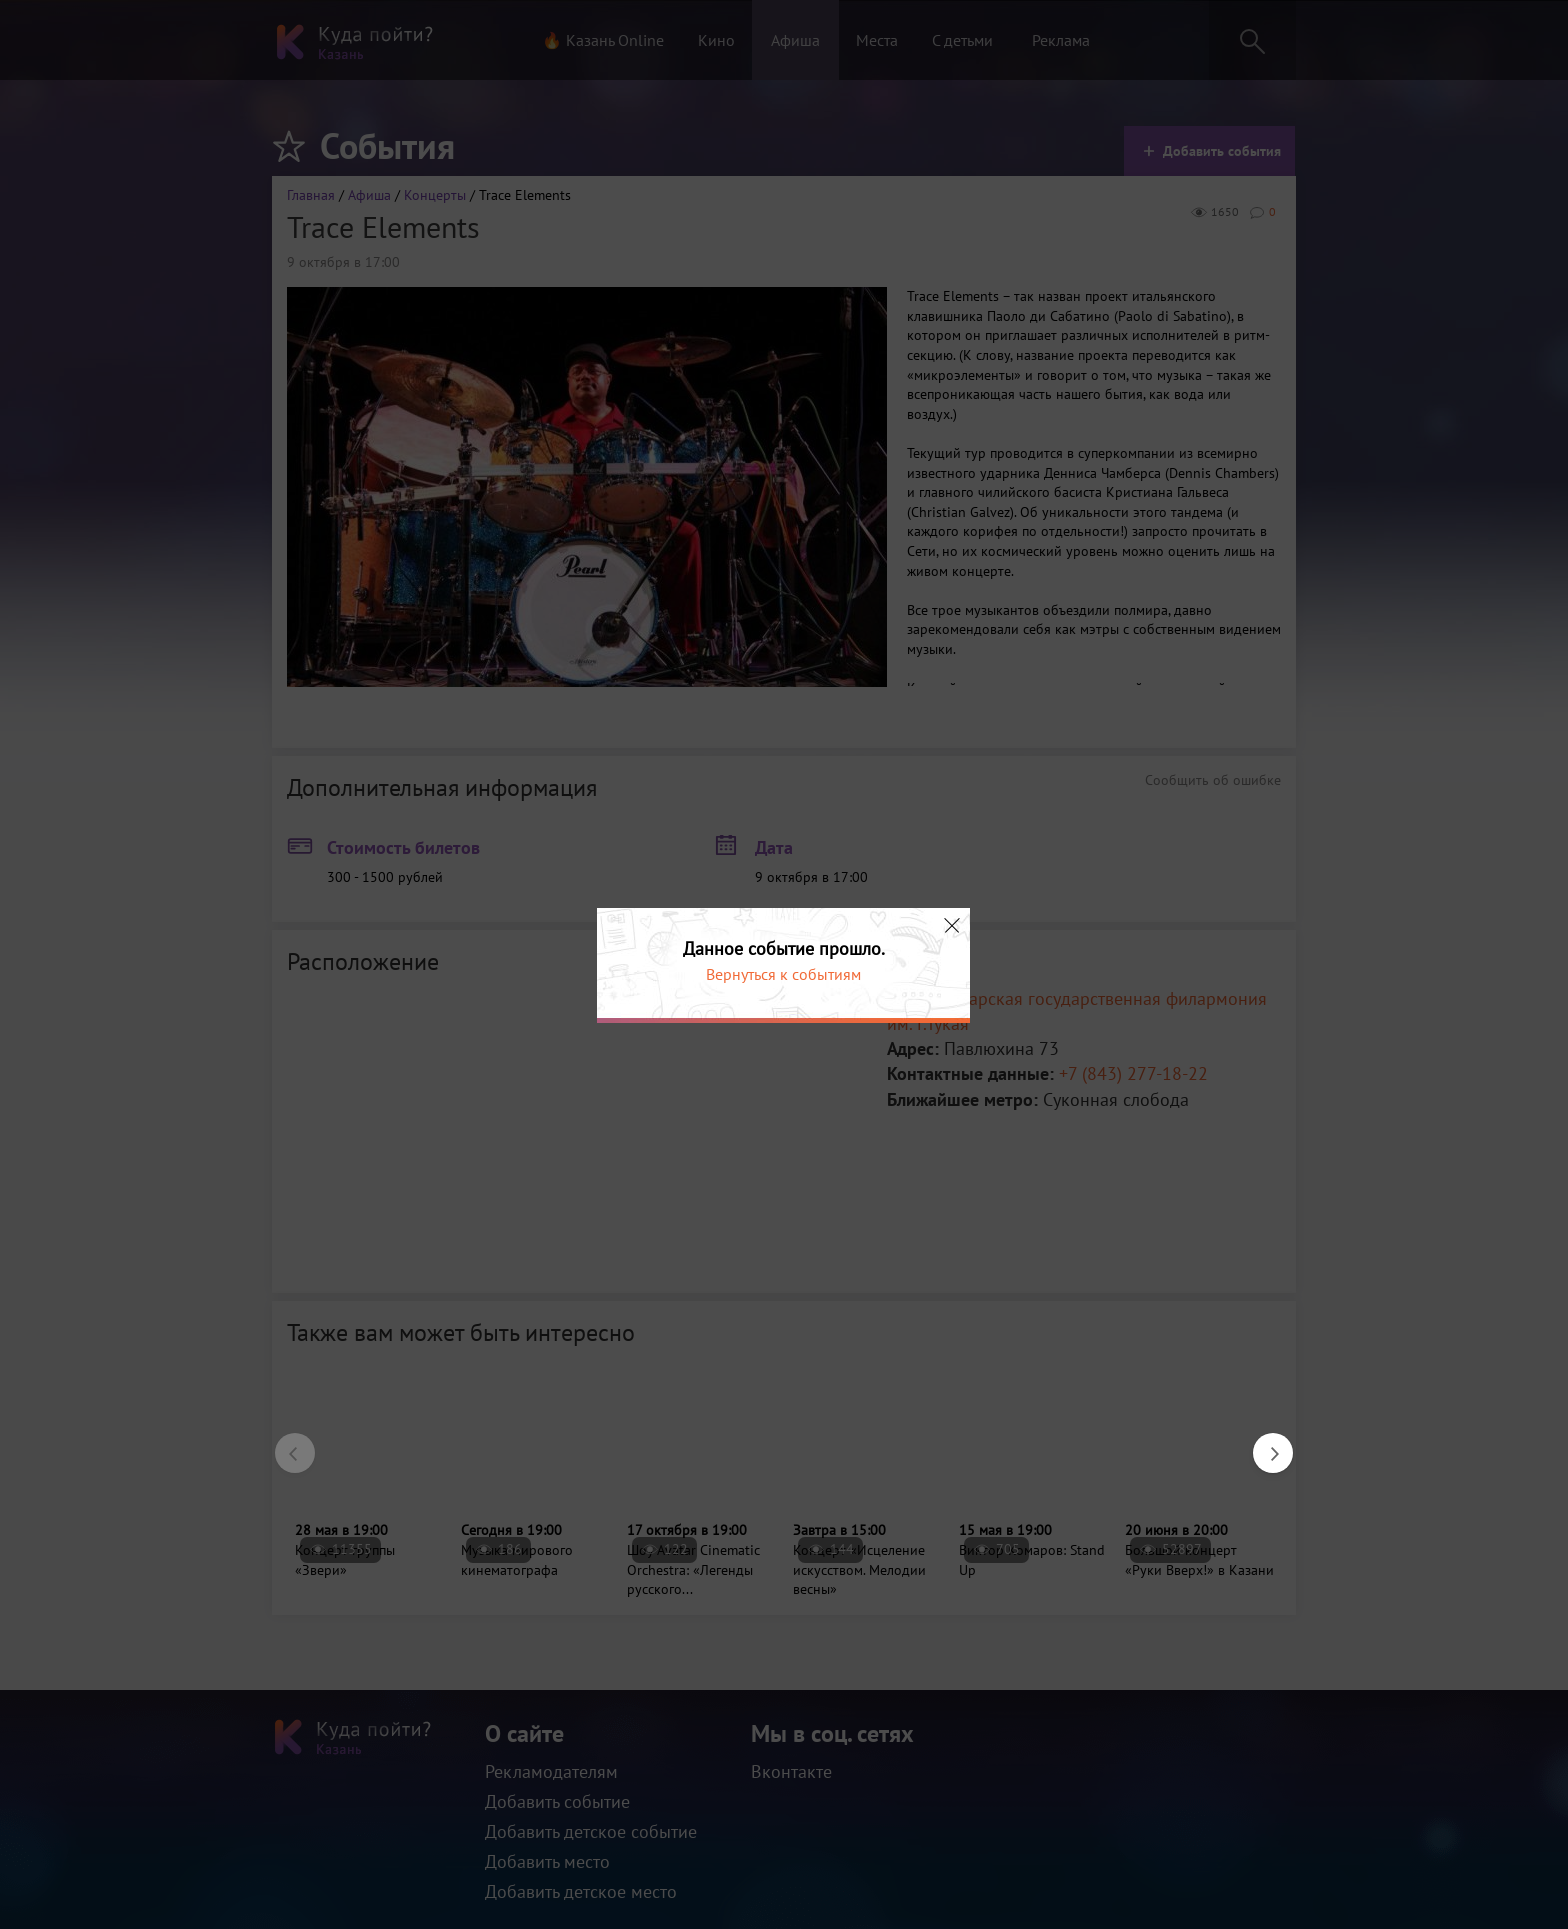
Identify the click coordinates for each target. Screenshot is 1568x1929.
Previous (285, 1443)
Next (1263, 1443)
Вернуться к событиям (783, 974)
